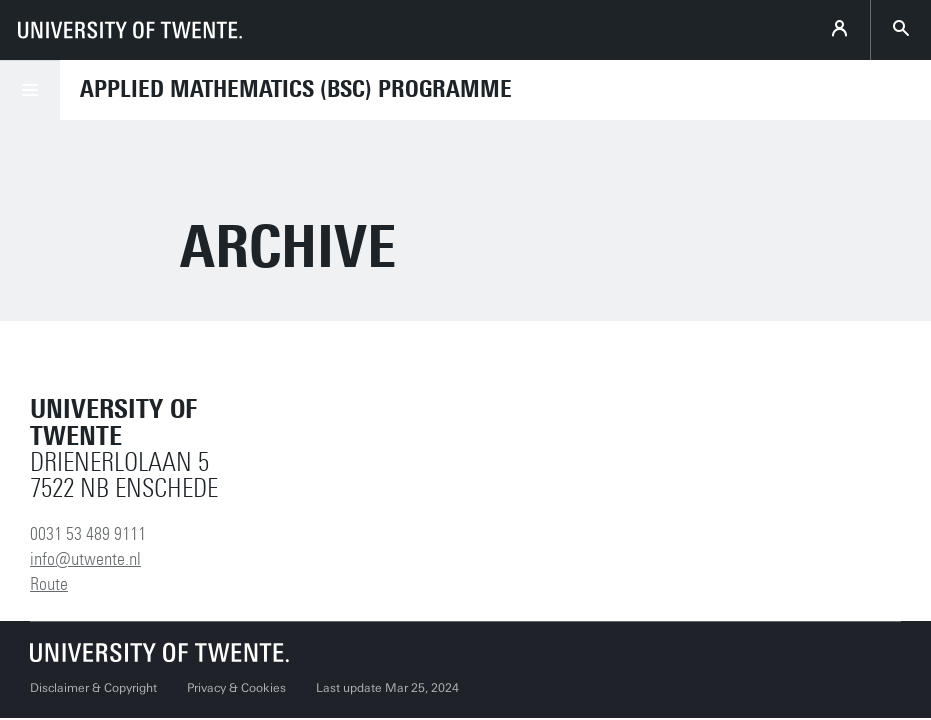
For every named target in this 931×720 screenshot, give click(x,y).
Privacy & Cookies (236, 688)
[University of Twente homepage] (130, 30)
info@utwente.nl (85, 559)
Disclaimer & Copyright (93, 688)
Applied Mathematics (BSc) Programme (296, 89)
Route (49, 584)
